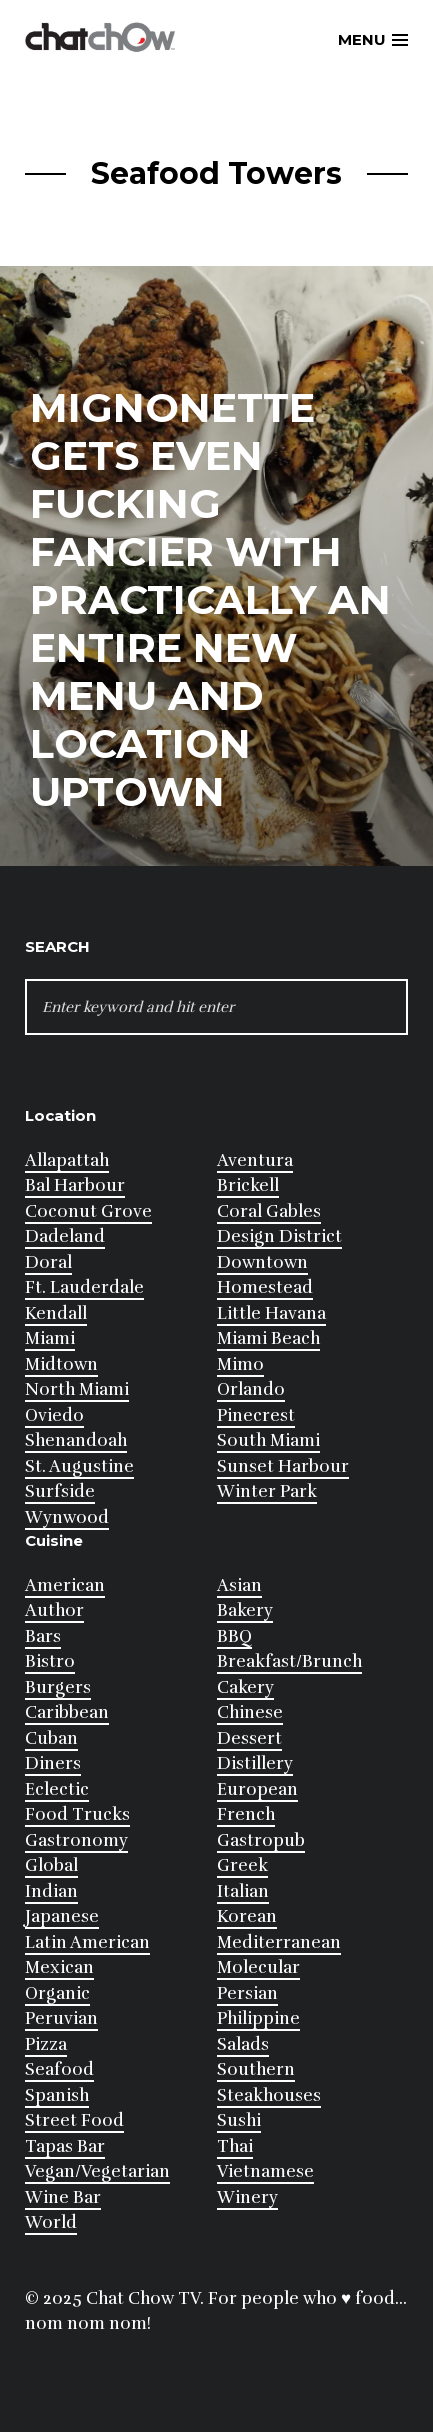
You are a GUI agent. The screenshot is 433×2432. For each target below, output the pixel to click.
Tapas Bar (65, 2146)
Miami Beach (268, 1338)
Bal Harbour (75, 1185)
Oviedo (54, 1415)
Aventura (255, 1160)
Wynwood (67, 1517)
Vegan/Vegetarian (97, 2171)
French (246, 1814)
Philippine (258, 2018)
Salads (243, 2044)
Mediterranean (279, 1942)
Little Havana (271, 1313)
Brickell (248, 1185)
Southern (256, 2069)
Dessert (249, 1738)
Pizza (46, 2044)
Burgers (58, 1687)
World (51, 2222)
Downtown (262, 1262)
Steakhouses (269, 2095)
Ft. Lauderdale (84, 1287)
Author (54, 1610)
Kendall (56, 1313)
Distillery (255, 1763)
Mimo (240, 1364)
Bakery (245, 1610)
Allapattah (67, 1160)
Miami (50, 1338)
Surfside (60, 1491)
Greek (242, 1865)
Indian (51, 1891)
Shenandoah (76, 1440)
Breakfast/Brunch (289, 1661)
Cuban (51, 1738)
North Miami (77, 1389)
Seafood (59, 2069)
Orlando (251, 1389)
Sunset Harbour (283, 1466)
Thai (235, 2146)
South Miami (268, 1440)
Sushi (239, 2120)
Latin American (87, 1942)
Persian (247, 1993)
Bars (43, 1636)
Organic (57, 1993)
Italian (243, 1891)
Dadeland (65, 1236)
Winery (247, 2197)
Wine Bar (63, 2197)
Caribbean (67, 1712)
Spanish (57, 2095)
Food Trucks (77, 1814)
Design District (279, 1236)
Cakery (245, 1687)
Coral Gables (269, 1211)
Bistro (50, 1661)
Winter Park (267, 1491)
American (65, 1585)
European (257, 1789)
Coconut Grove (88, 1211)
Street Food (74, 2120)
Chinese (250, 1712)
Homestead (265, 1287)
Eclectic (57, 1789)
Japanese (62, 1916)
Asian (239, 1585)
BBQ (234, 1636)
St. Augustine (79, 1466)
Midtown (61, 1364)
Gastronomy (76, 1840)
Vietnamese (265, 2171)
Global (51, 1865)
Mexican (59, 1967)
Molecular (258, 1967)
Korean (247, 1916)
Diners (53, 1763)
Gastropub (261, 1840)
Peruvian (61, 2018)
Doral (48, 1262)
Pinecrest (256, 1415)
